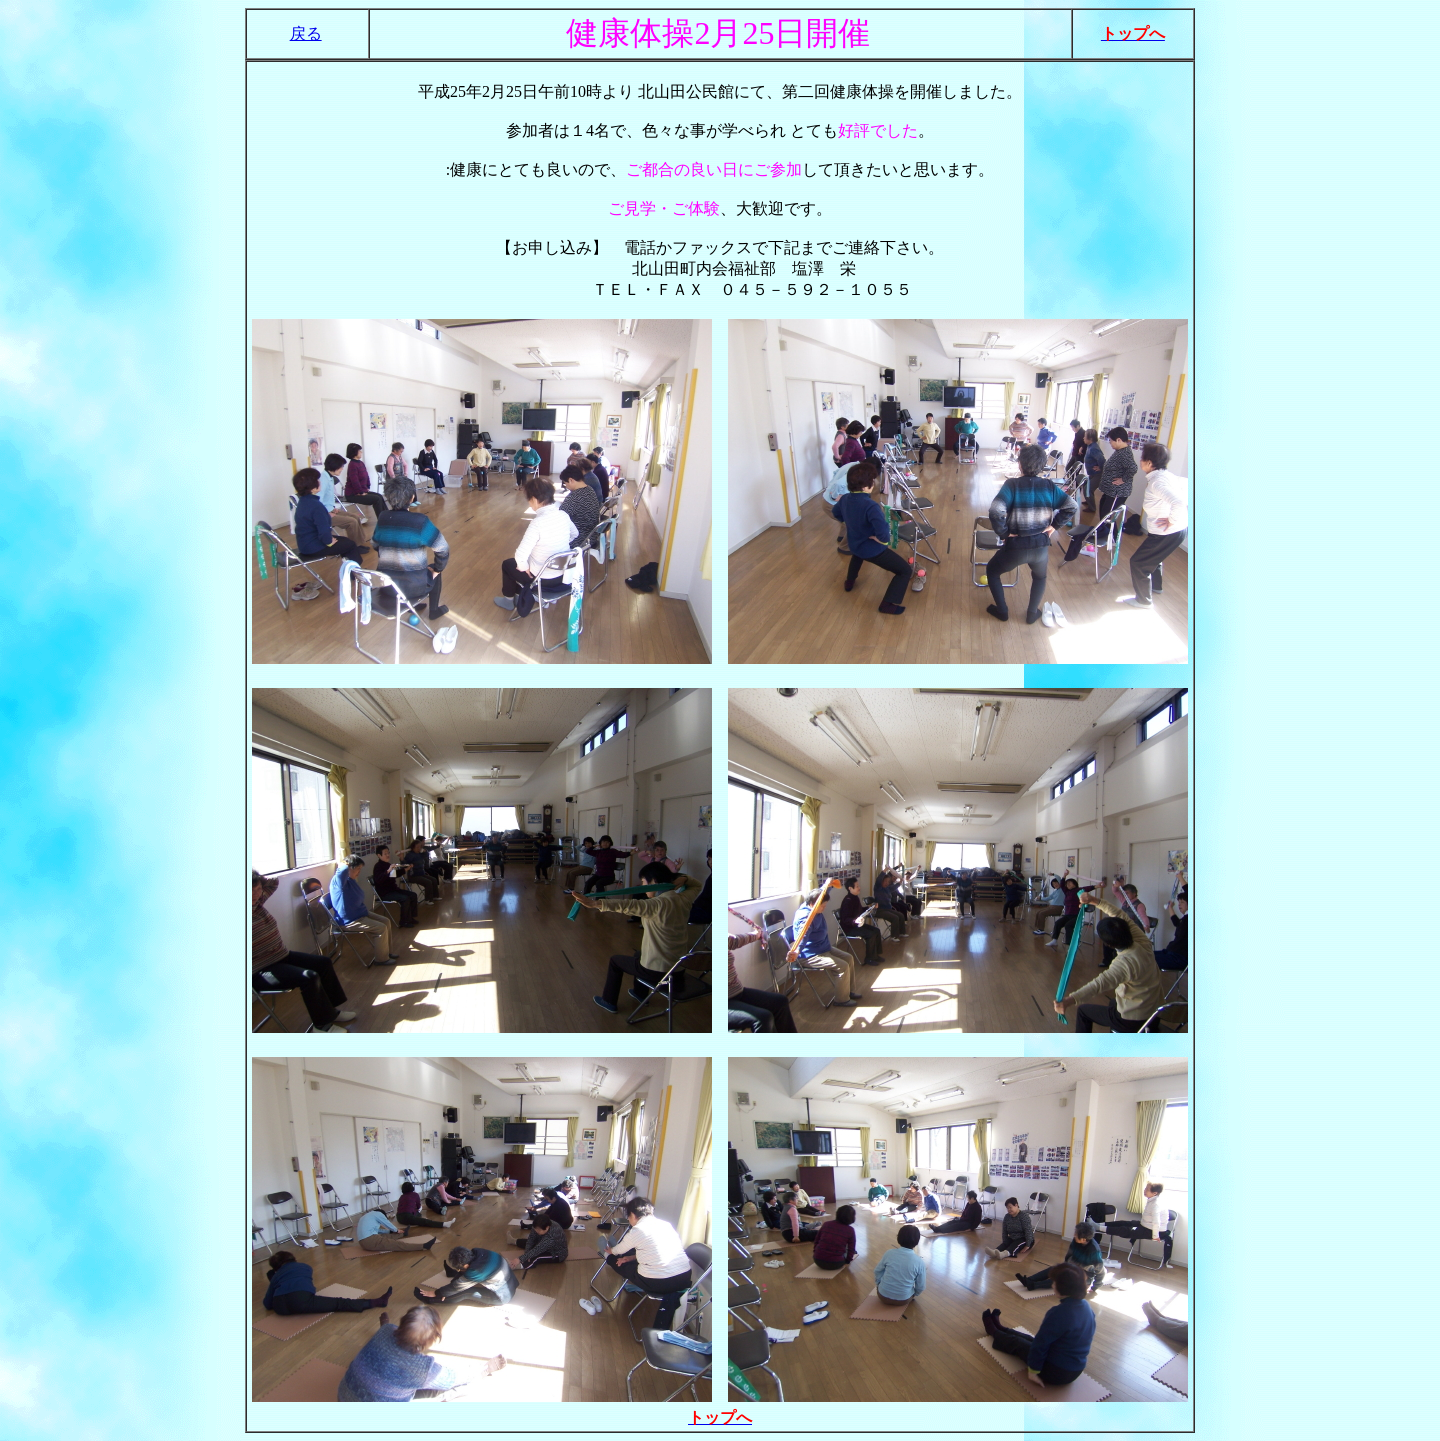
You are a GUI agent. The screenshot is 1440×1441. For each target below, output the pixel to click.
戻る (306, 33)
